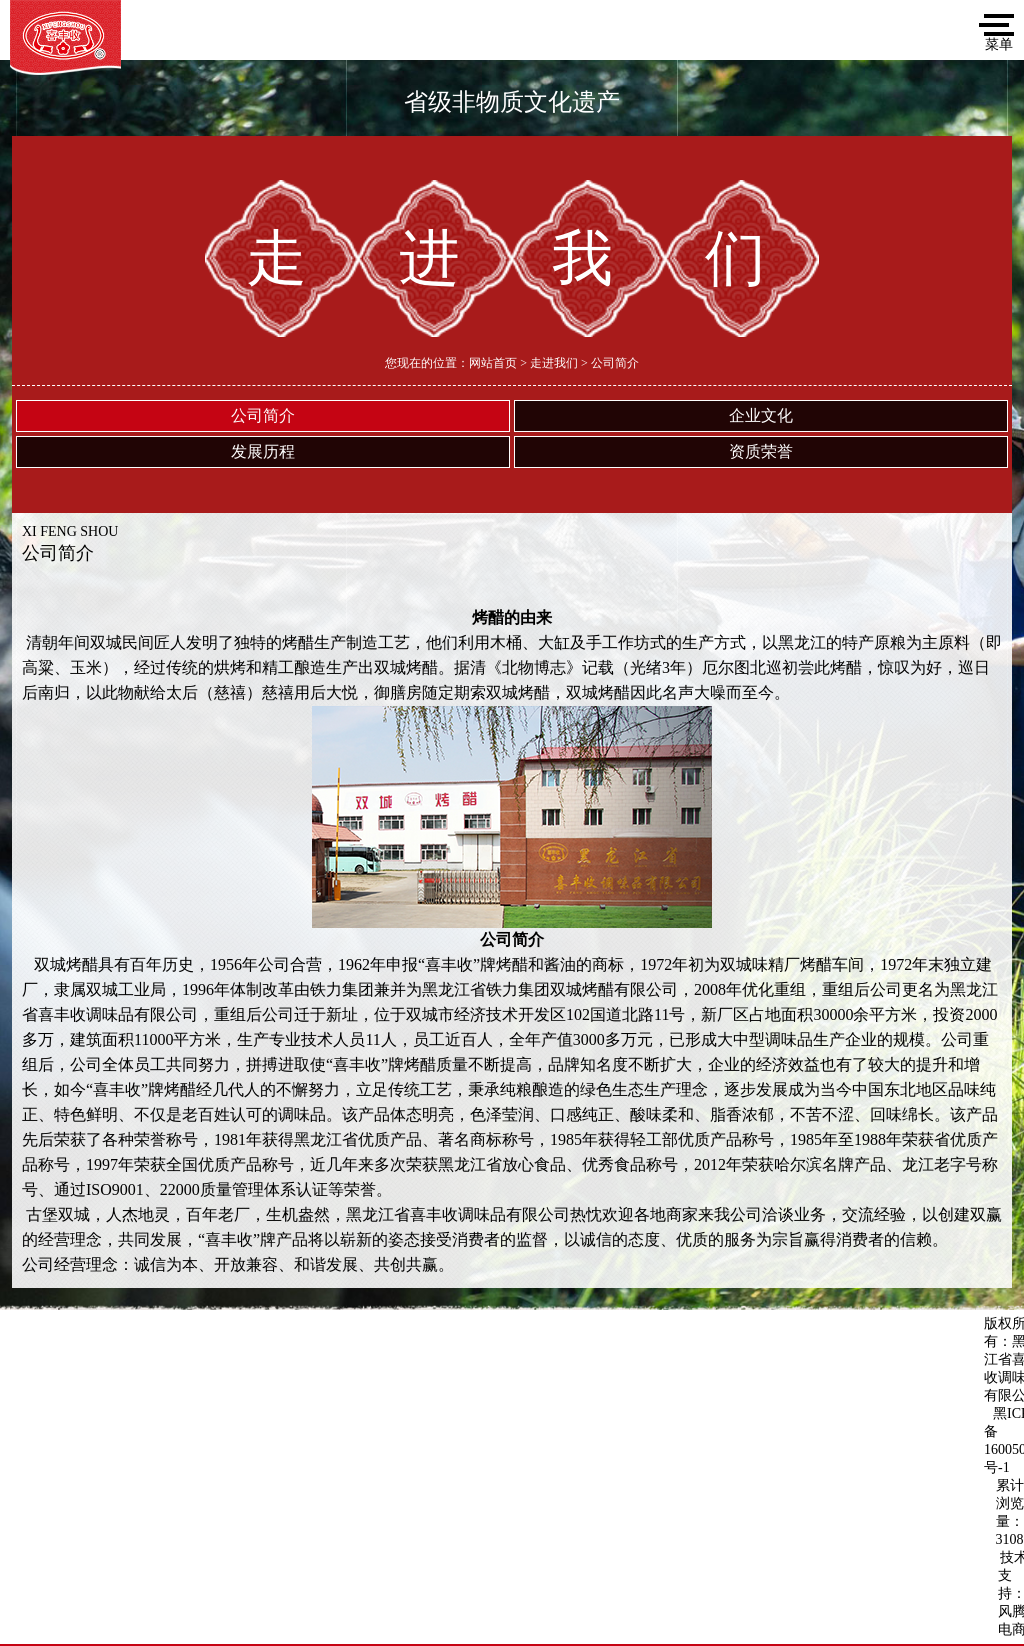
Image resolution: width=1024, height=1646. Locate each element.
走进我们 (554, 363)
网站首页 (493, 363)
